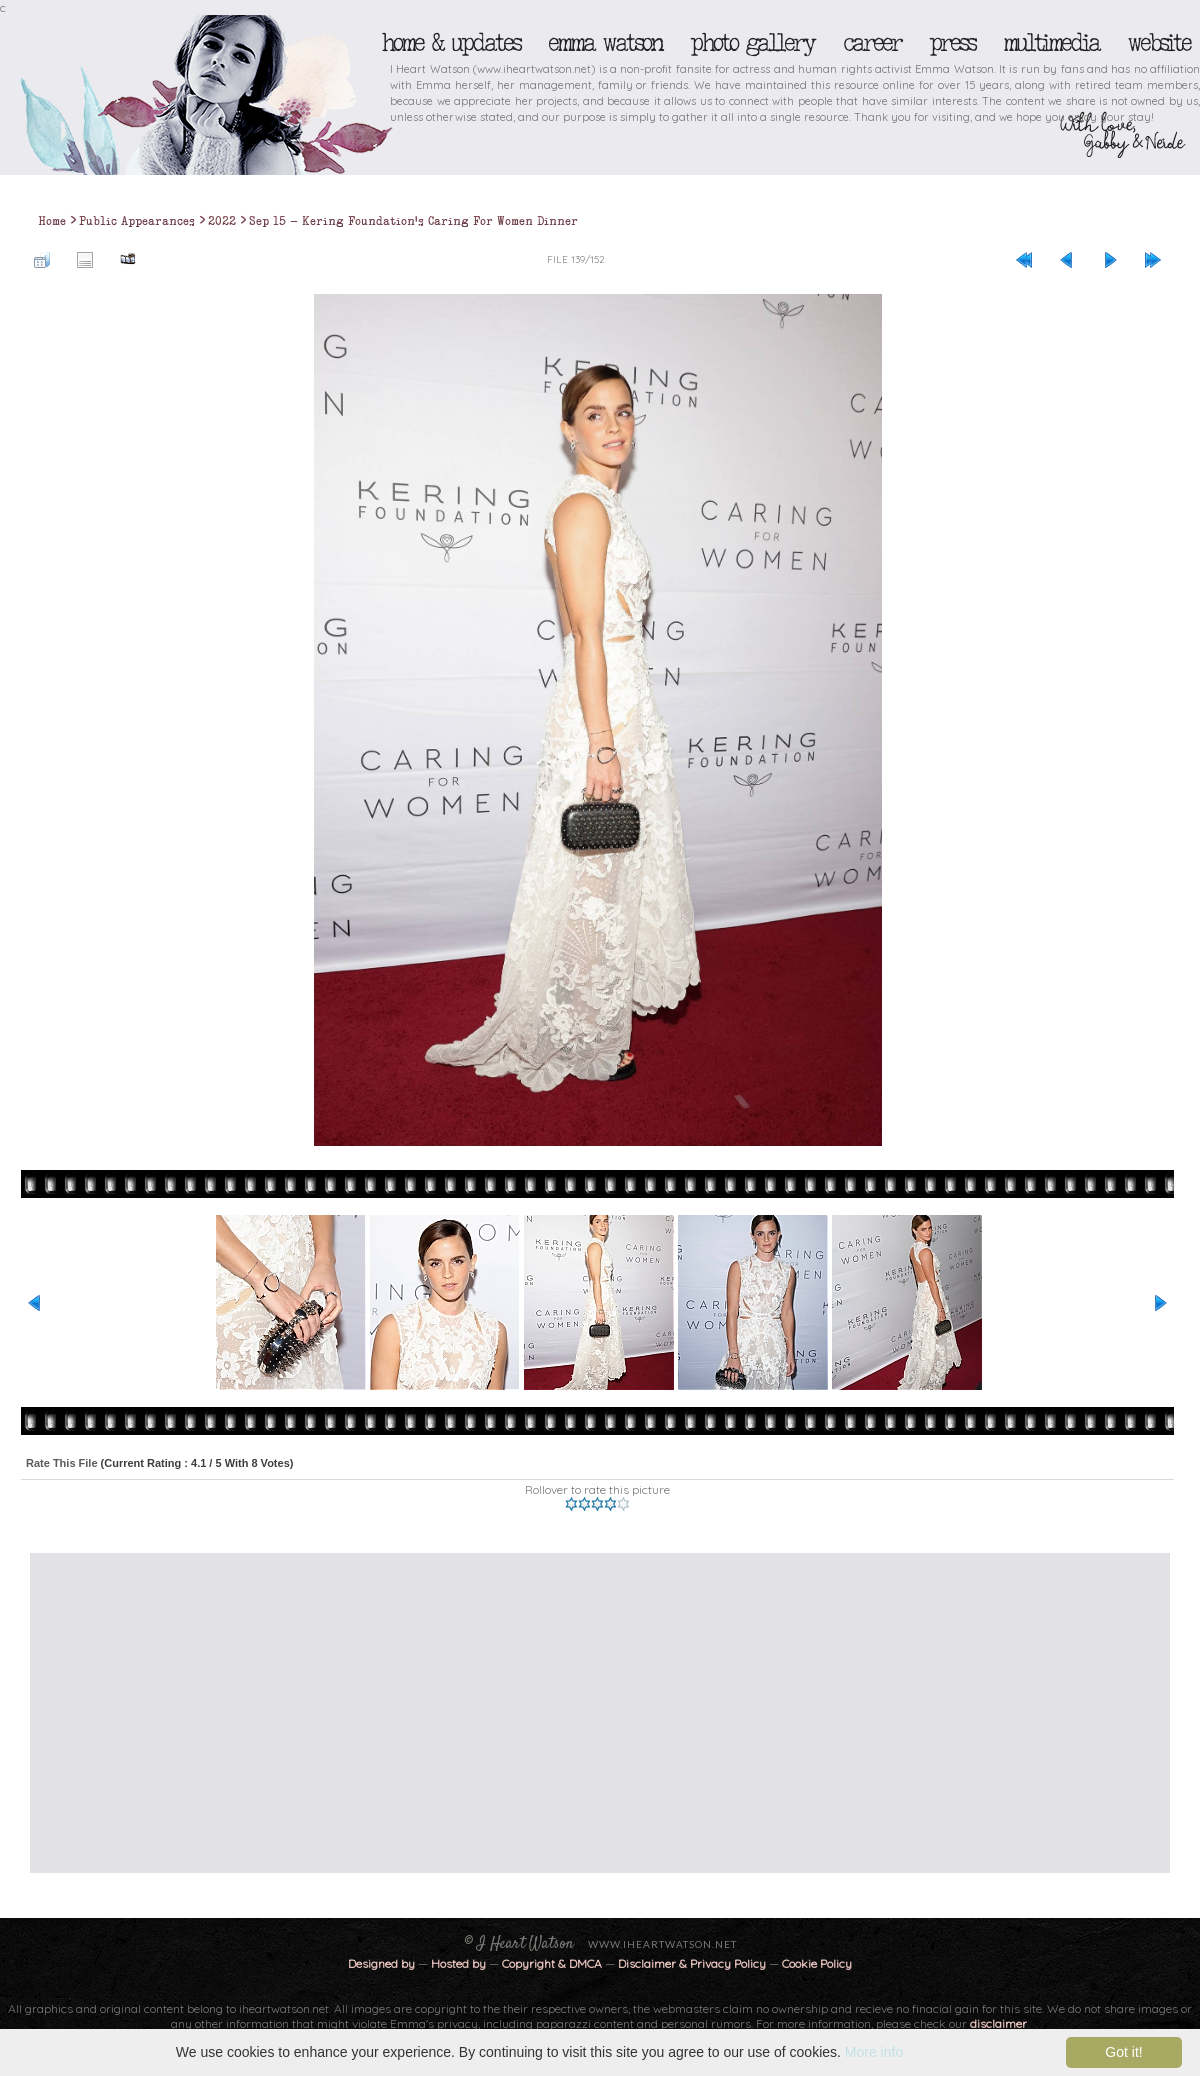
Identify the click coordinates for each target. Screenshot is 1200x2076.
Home (52, 221)
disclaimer (998, 2023)
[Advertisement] (409, 1713)
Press (952, 43)
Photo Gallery (752, 43)
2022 (222, 221)
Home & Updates (450, 43)
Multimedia (1051, 43)
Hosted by (458, 1963)
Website (1158, 43)
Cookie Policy (817, 1963)
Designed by (381, 1963)
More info (874, 2052)
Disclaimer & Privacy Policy (693, 1963)
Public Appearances (137, 221)
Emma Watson (605, 43)
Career (871, 43)
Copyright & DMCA (552, 1963)
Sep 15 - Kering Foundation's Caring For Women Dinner (413, 221)
